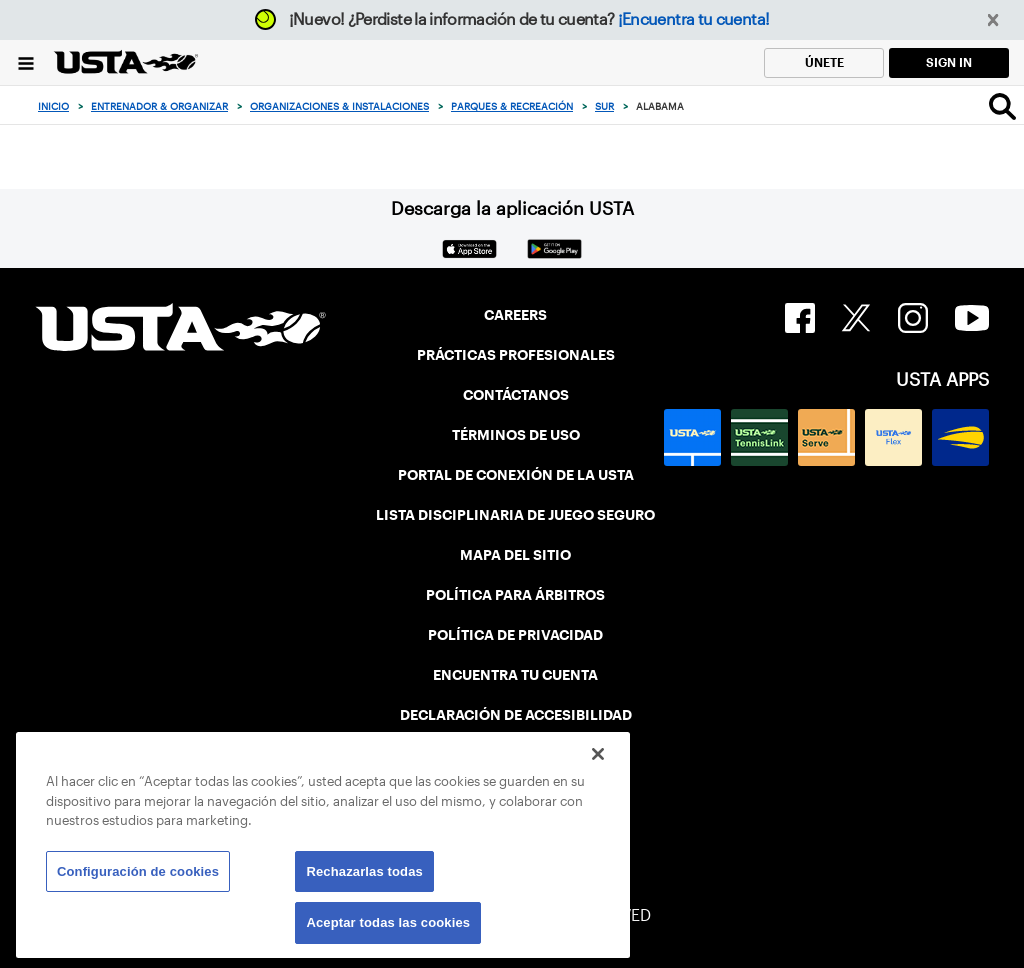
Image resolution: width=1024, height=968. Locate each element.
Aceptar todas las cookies (388, 922)
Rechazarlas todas (364, 871)
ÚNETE (824, 62)
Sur (604, 106)
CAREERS (515, 315)
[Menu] (26, 62)
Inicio (53, 106)
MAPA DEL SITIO (515, 555)
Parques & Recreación (512, 106)
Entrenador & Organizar (159, 106)
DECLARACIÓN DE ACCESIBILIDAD (516, 715)
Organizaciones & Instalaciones (339, 106)
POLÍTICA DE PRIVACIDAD (515, 635)
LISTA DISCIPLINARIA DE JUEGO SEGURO (515, 515)
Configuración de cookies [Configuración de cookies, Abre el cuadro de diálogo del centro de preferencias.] (138, 871)
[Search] (1002, 106)
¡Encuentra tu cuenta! (694, 19)
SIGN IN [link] (949, 62)
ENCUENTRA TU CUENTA (515, 675)
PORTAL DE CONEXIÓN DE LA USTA (516, 475)
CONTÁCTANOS (516, 395)
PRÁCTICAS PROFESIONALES (516, 355)
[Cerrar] (598, 754)
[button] (993, 20)
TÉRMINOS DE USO (516, 435)
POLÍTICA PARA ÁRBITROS (515, 595)
